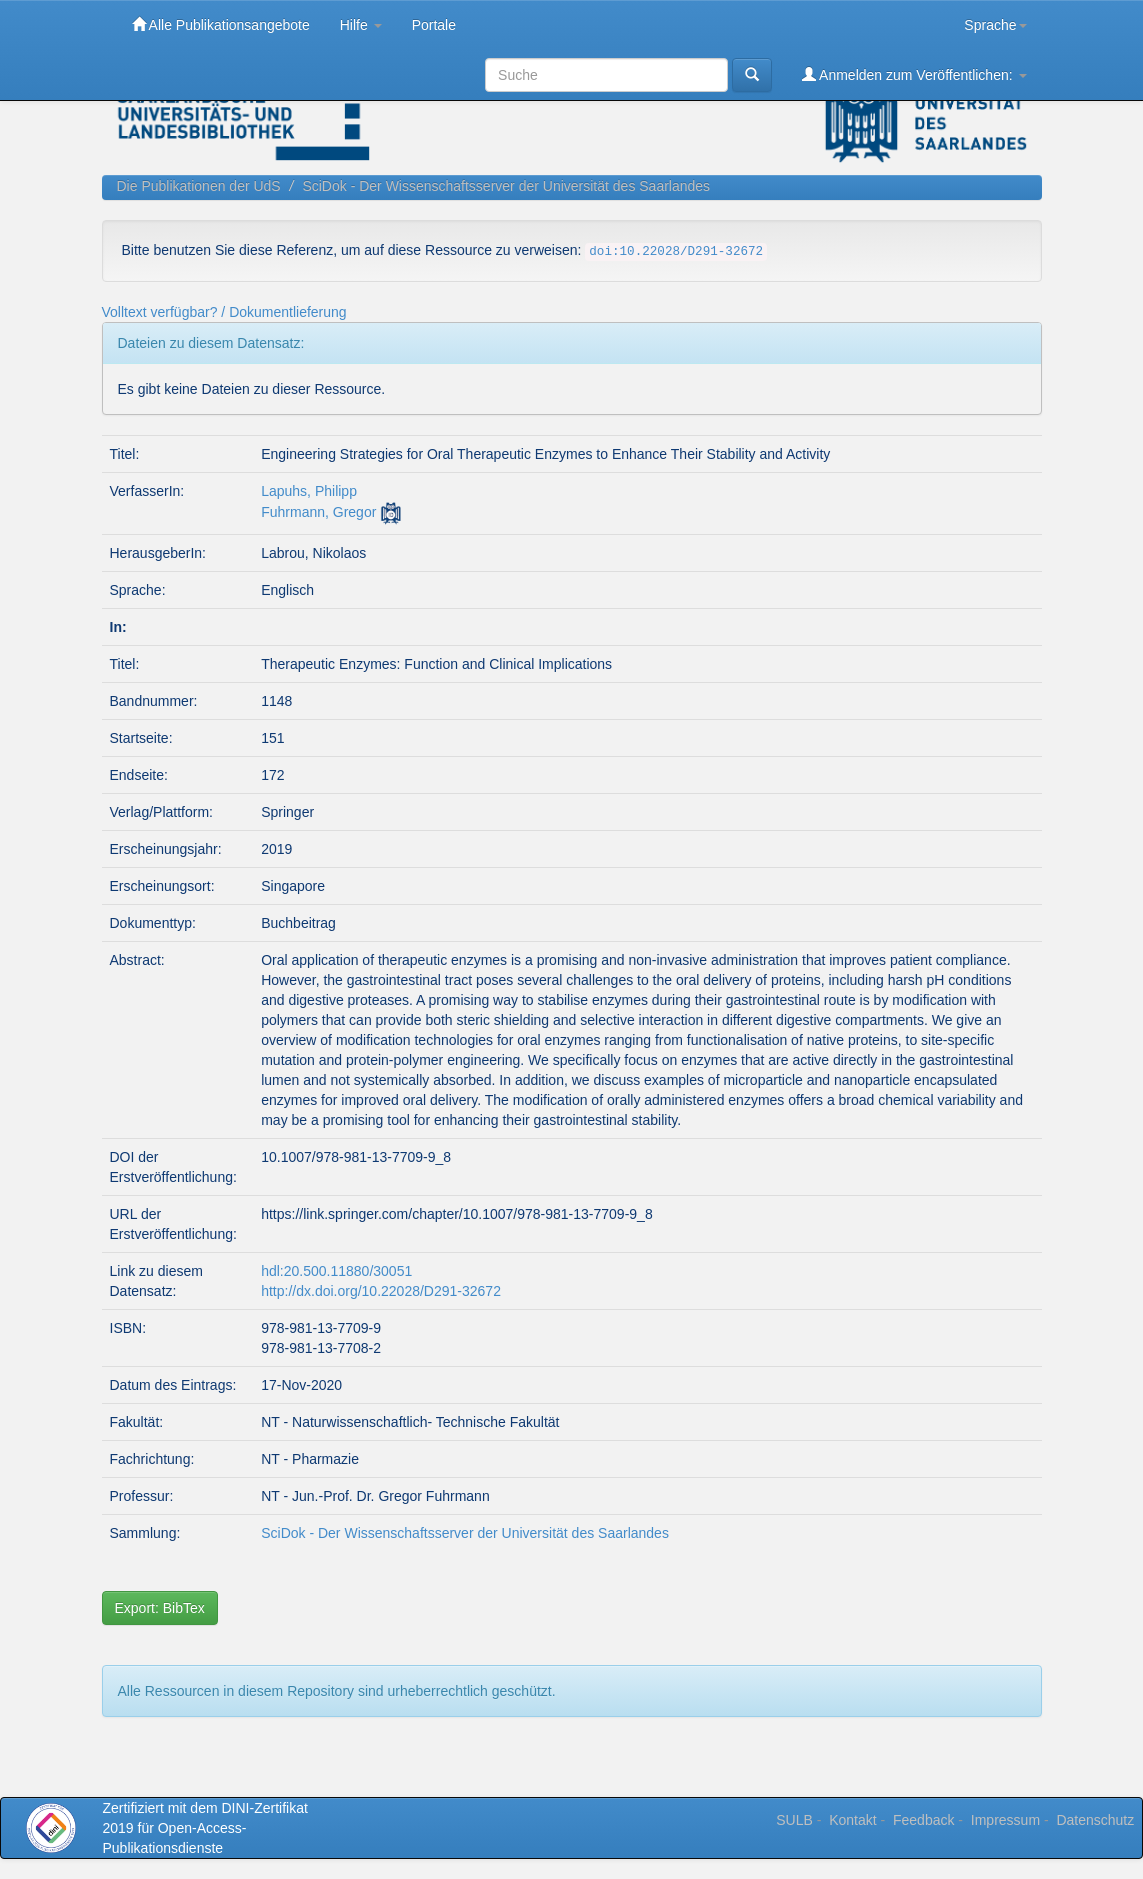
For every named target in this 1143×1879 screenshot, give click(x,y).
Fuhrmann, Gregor (318, 512)
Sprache (995, 25)
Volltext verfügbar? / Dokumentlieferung (224, 312)
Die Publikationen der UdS (199, 186)
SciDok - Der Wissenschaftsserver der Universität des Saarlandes (506, 186)
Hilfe (361, 25)
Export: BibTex (160, 1608)
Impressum (1005, 1820)
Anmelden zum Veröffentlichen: (914, 74)
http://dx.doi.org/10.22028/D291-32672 (381, 1291)
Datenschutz (1095, 1820)
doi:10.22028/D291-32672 (676, 252)
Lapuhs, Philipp (309, 491)
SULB (794, 1820)
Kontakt (852, 1820)
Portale (434, 25)
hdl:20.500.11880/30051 (336, 1271)
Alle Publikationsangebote (221, 24)
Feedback (923, 1820)
